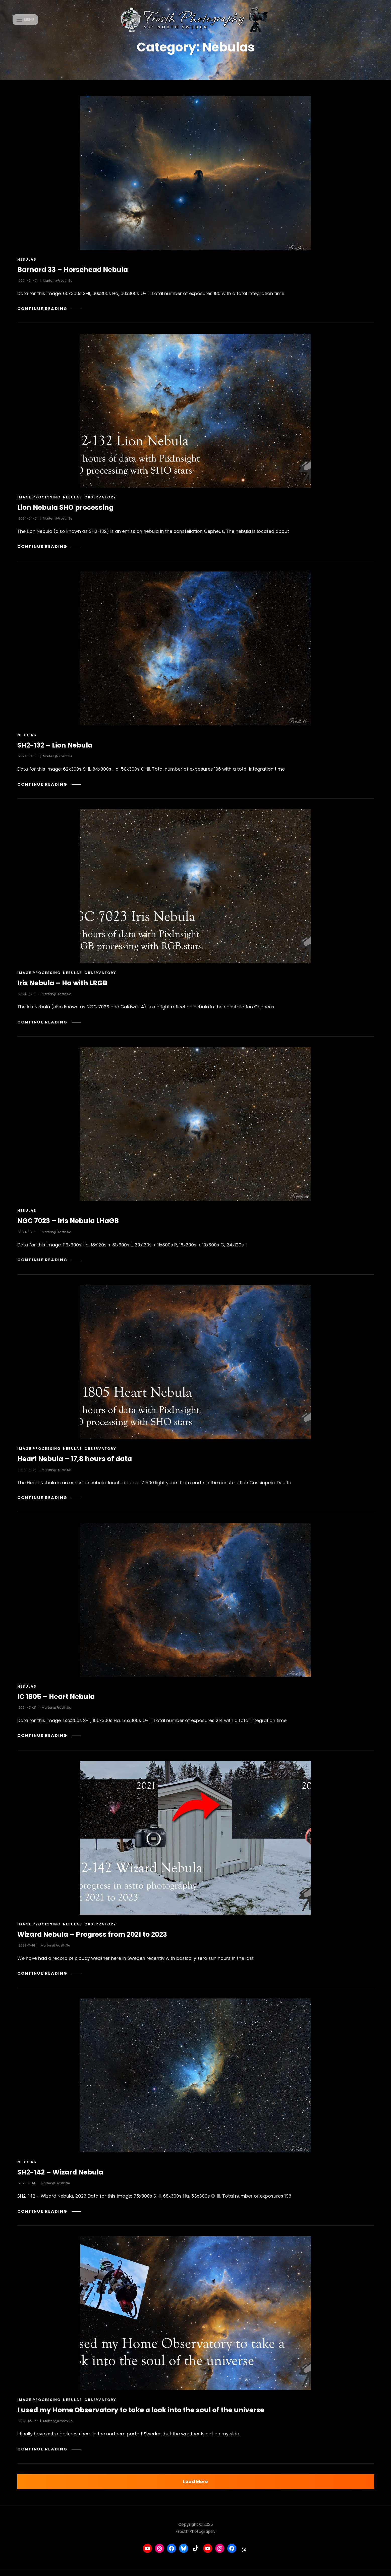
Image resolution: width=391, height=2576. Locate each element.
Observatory (100, 501)
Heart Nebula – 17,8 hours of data (78, 1463)
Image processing (39, 501)
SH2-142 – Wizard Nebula (63, 2177)
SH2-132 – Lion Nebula (57, 750)
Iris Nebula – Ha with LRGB (65, 988)
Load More (195, 2486)
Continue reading (50, 313)
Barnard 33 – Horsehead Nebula (76, 274)
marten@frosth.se (58, 285)
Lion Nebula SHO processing (68, 512)
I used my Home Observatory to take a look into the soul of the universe (148, 2414)
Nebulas (26, 263)
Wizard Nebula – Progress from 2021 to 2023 (96, 1939)
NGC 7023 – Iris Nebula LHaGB (71, 1225)
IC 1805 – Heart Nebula (59, 1701)
